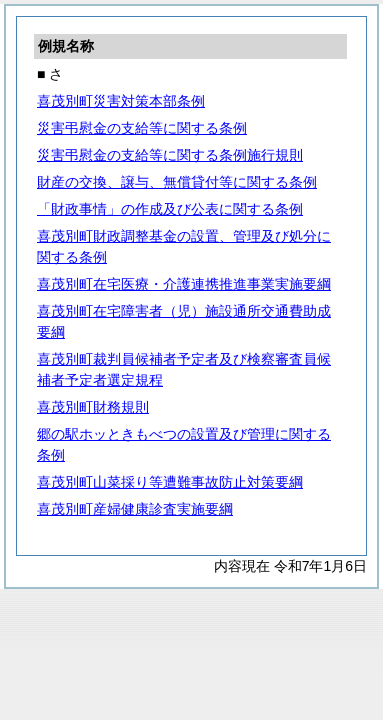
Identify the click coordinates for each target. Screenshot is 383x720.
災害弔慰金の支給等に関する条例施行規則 (170, 155)
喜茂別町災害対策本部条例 (121, 101)
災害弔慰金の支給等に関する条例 (142, 128)
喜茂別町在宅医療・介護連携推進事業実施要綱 (184, 284)
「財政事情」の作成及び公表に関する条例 (170, 209)
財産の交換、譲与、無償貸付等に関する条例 (177, 182)
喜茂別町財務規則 (93, 407)
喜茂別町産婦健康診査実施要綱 (135, 509)
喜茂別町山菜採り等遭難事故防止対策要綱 (170, 482)
